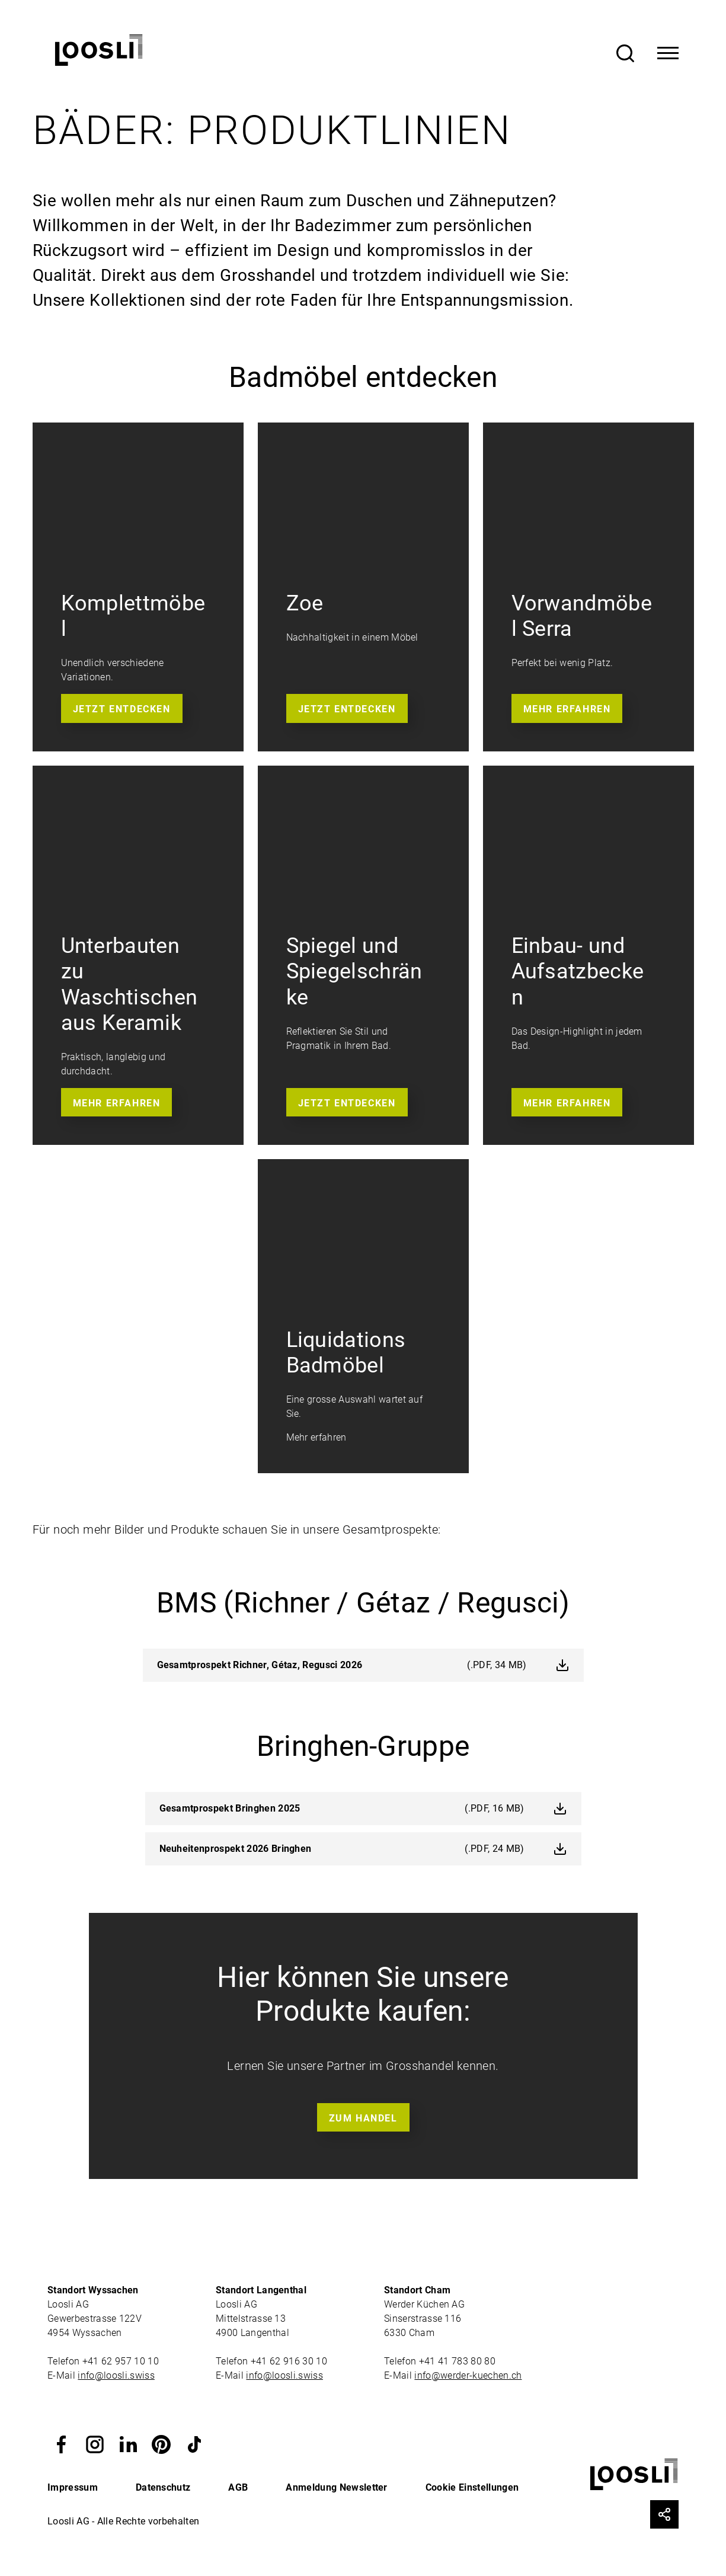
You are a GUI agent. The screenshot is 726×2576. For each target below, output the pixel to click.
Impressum (72, 2487)
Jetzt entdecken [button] (122, 709)
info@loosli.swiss (116, 2375)
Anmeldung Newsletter (336, 2487)
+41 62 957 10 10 (121, 2361)
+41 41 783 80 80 (457, 2361)
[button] (61, 2443)
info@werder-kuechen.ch (468, 2375)
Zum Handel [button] (363, 2118)
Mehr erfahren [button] (567, 709)
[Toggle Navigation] (668, 53)
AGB (238, 2487)
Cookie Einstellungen (472, 2487)
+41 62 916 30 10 (290, 2361)
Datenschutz (163, 2487)
